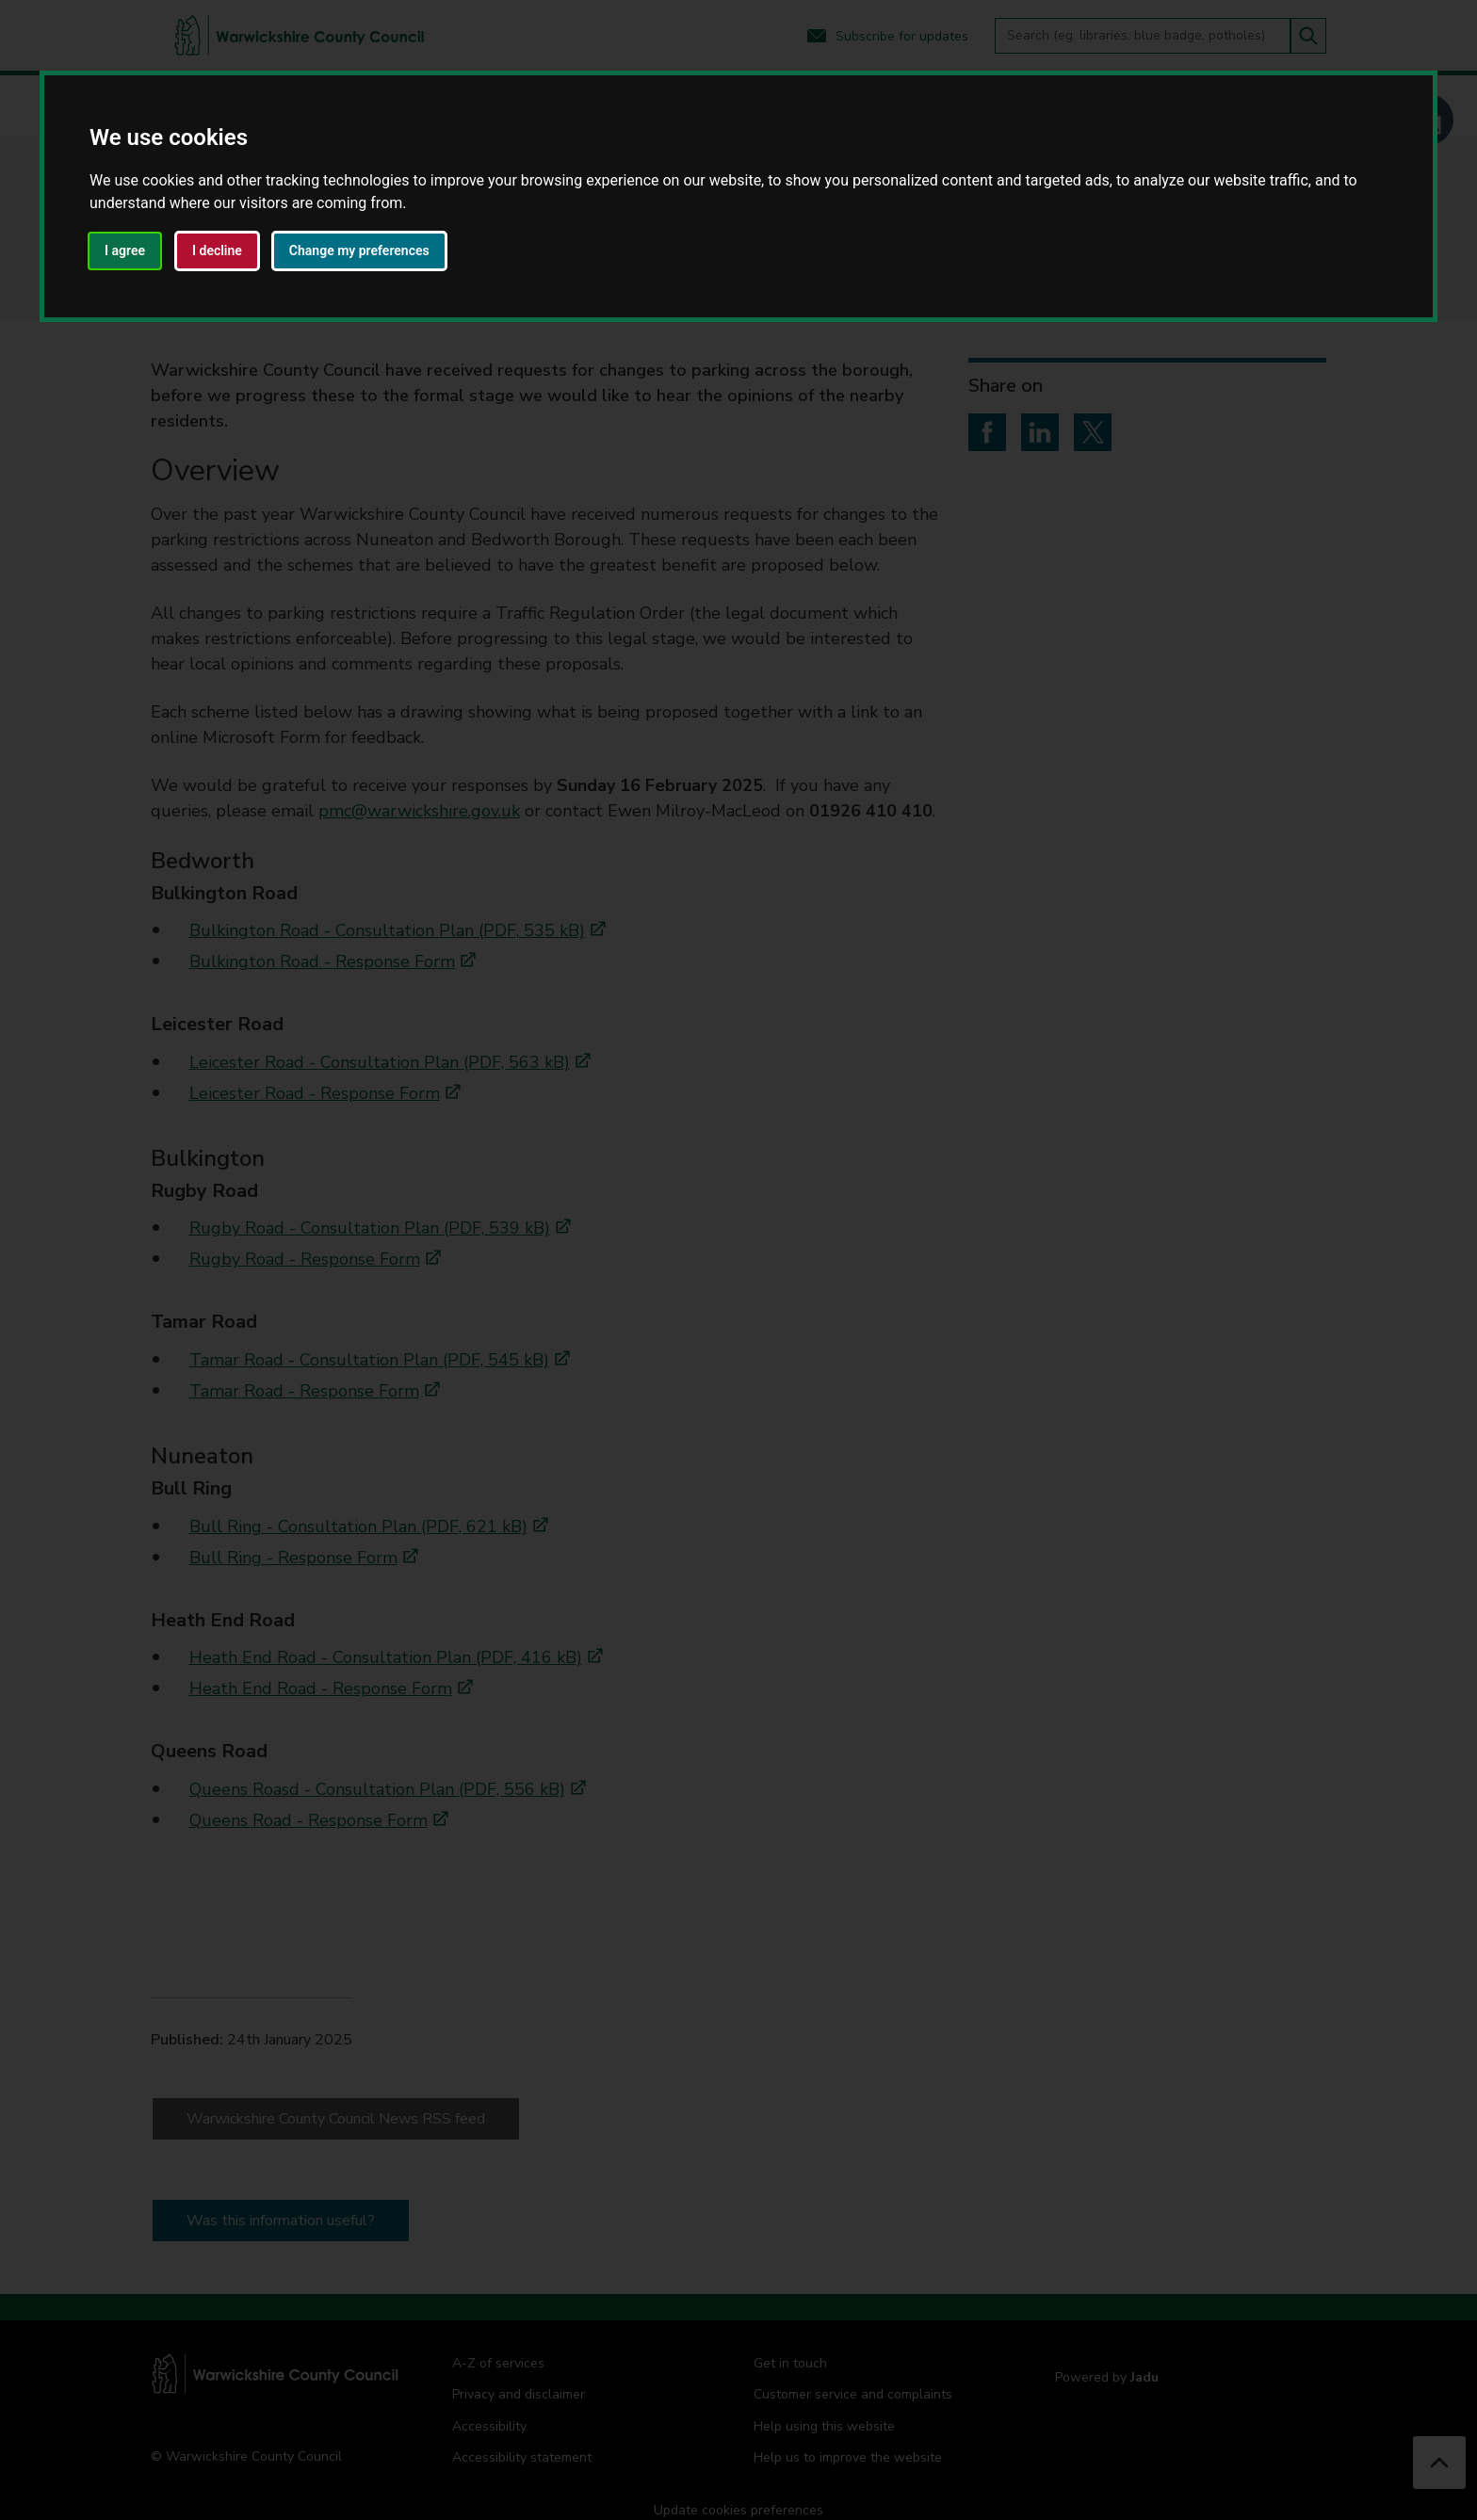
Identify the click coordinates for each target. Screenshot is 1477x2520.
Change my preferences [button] (359, 250)
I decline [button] (217, 250)
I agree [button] (125, 250)
